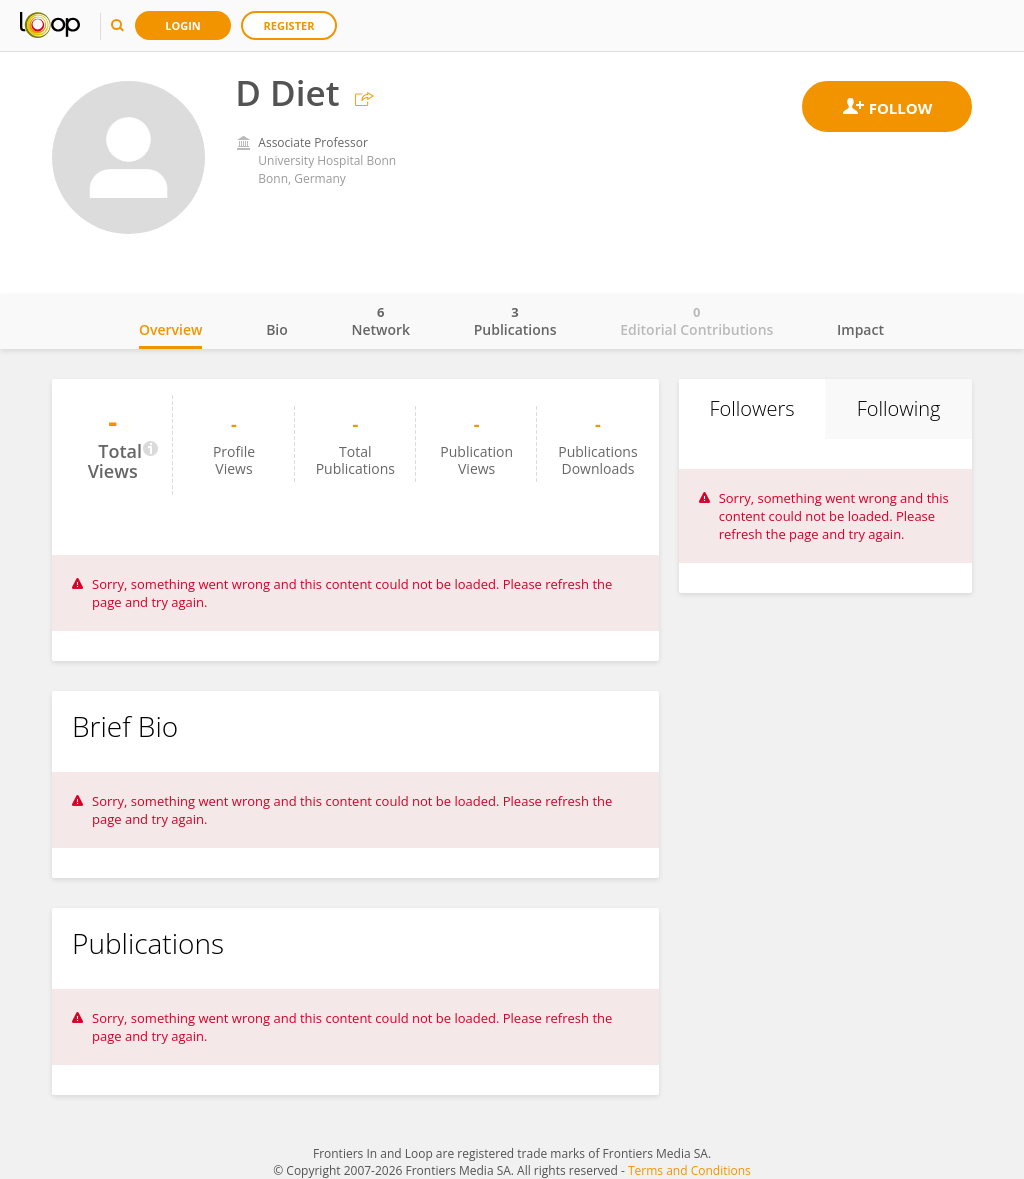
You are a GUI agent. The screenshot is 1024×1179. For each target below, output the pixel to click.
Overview (170, 329)
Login (183, 25)
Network (380, 321)
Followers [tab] (751, 408)
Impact (860, 329)
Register (289, 25)
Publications (515, 321)
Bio (277, 329)
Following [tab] (899, 408)
